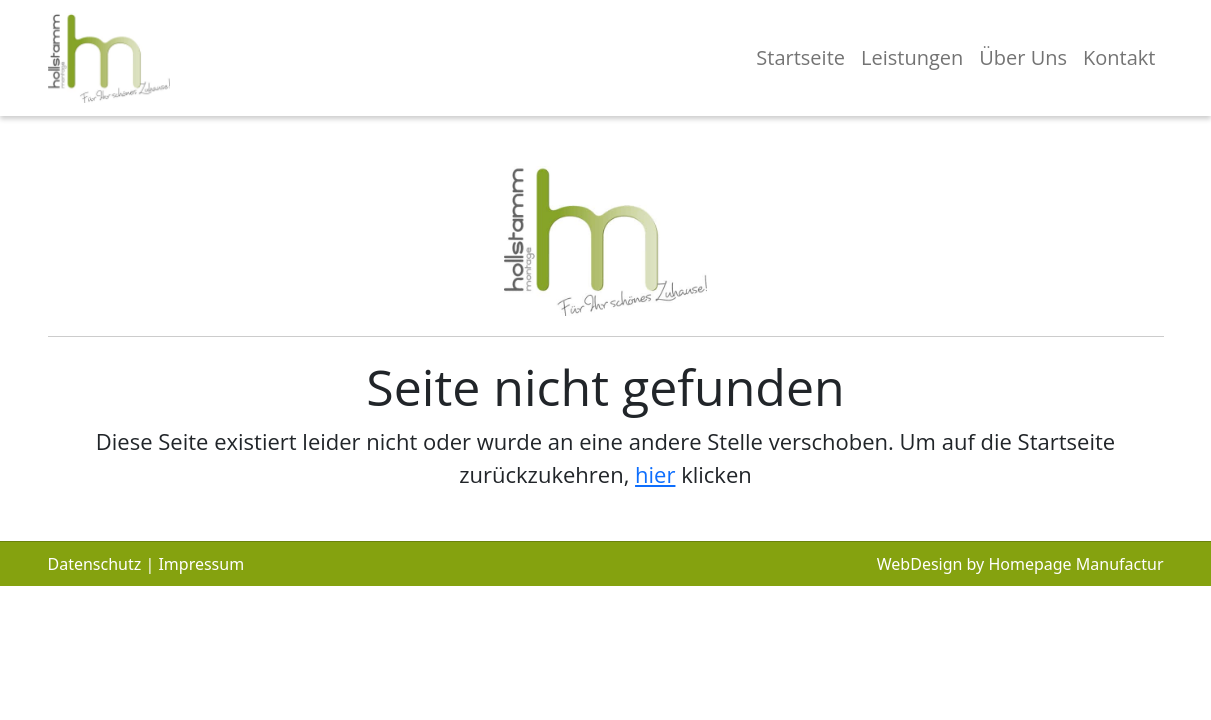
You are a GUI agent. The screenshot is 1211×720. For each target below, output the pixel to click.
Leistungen (912, 57)
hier (655, 474)
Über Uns (1023, 57)
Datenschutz (95, 564)
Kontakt (1119, 57)
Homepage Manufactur (1075, 564)
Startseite (800, 57)
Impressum (201, 564)
